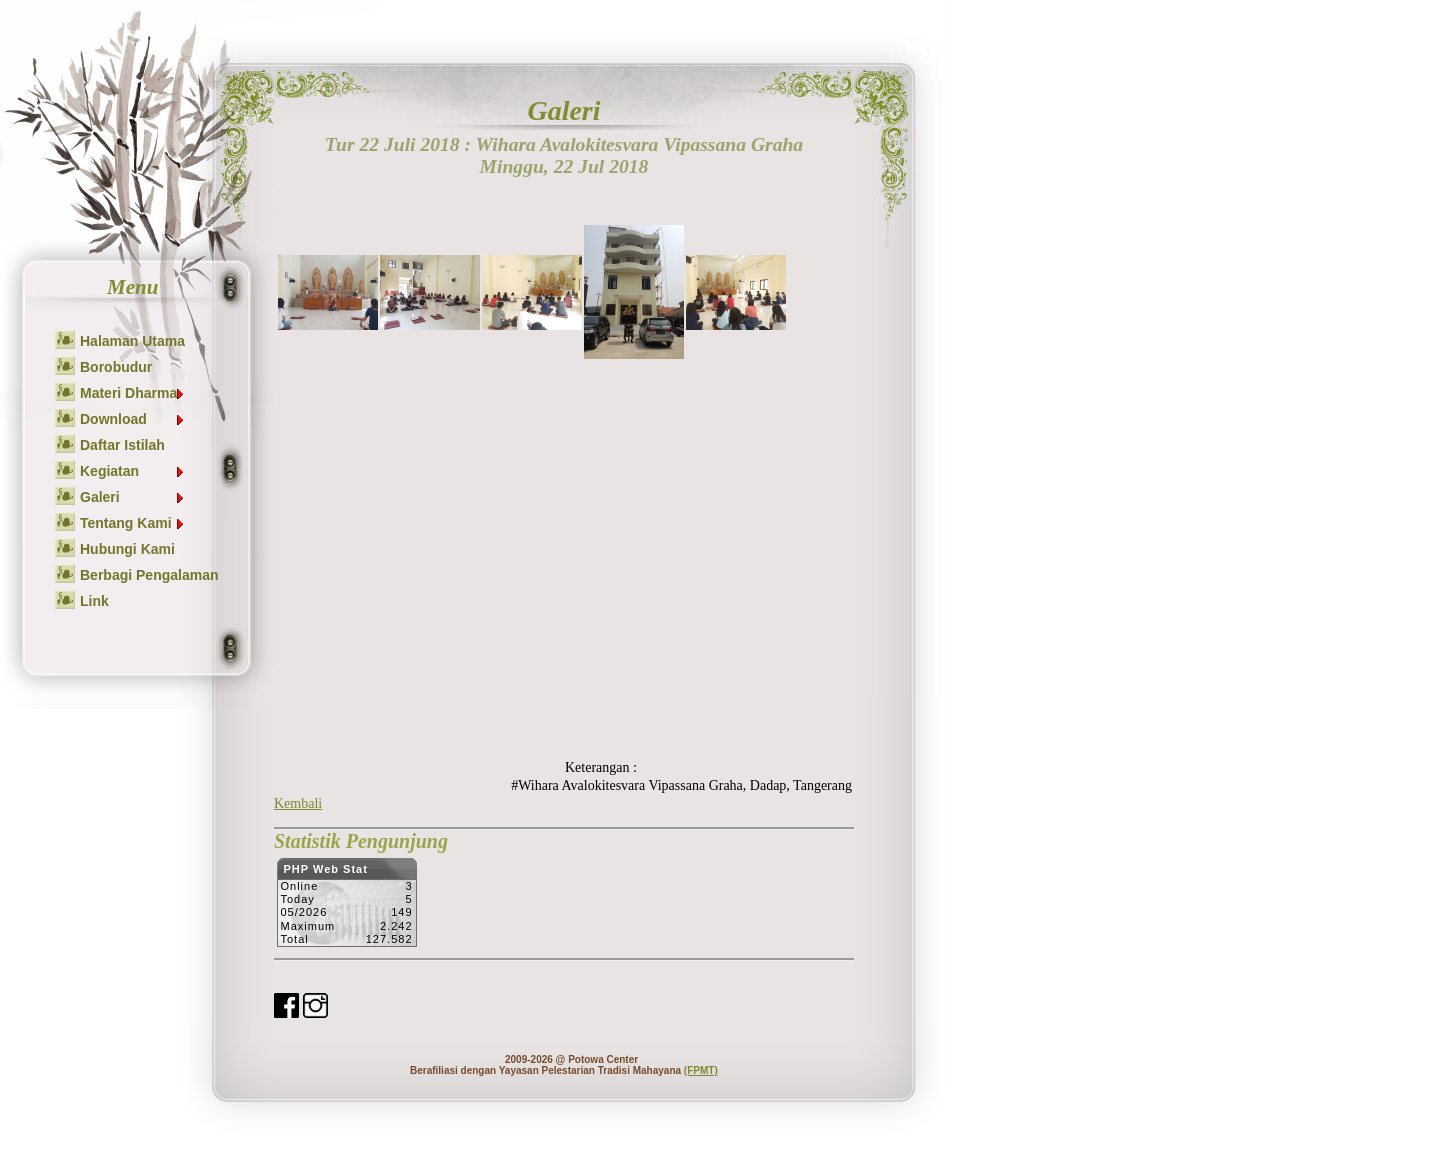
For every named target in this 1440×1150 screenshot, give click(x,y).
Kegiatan (133, 471)
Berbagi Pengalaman (149, 575)
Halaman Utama (132, 341)
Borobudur (116, 367)
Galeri (133, 497)
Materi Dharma (133, 393)
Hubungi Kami (127, 549)
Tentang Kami (133, 523)
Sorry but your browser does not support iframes (346, 908)
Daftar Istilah (122, 445)
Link (94, 601)
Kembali (298, 803)
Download (133, 419)
